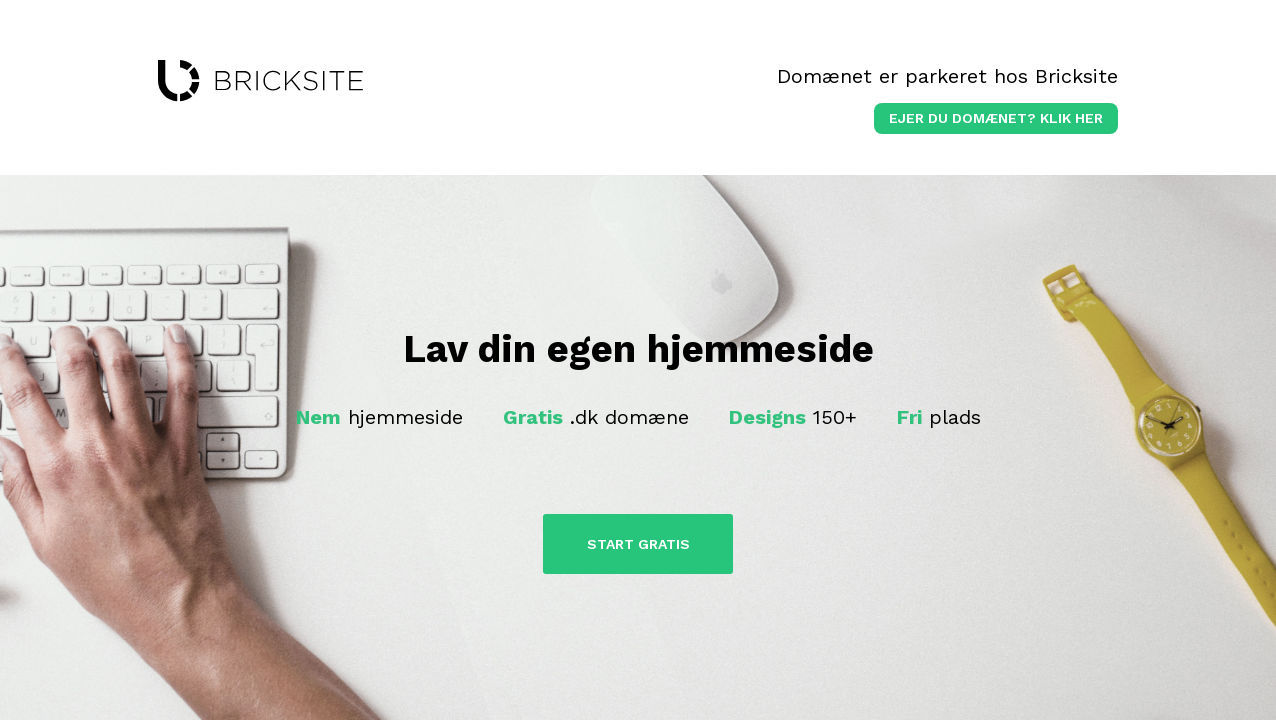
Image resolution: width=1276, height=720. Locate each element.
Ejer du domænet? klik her (996, 118)
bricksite (260, 81)
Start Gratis (638, 544)
